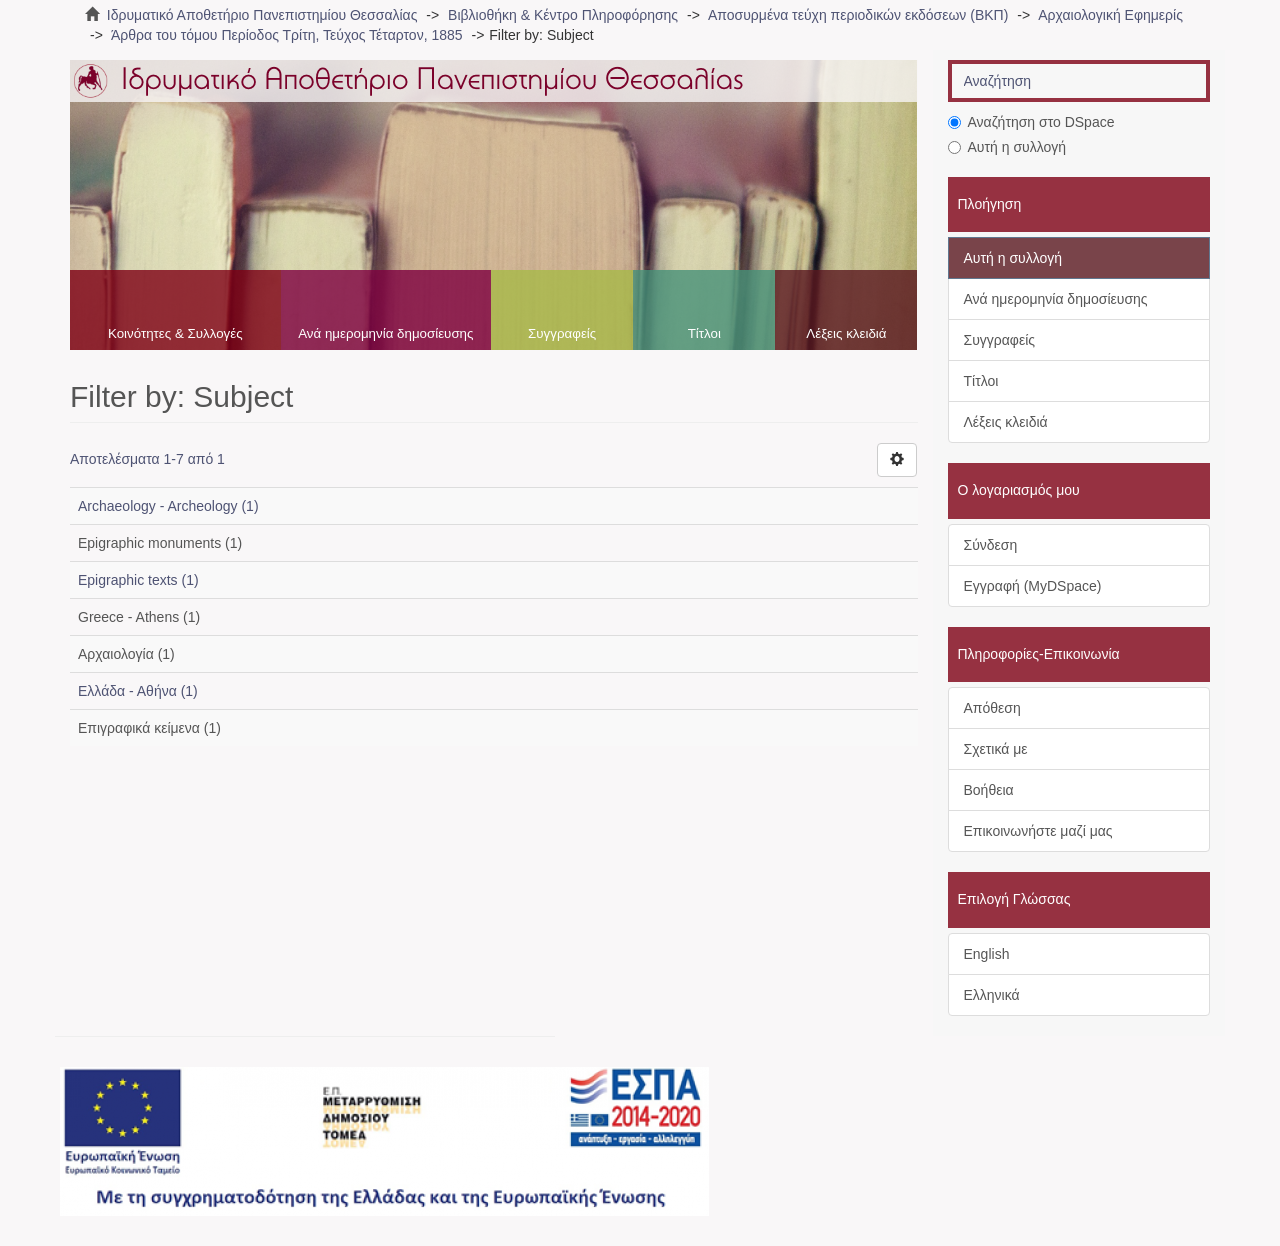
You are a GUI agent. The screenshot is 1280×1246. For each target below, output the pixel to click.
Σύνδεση (991, 545)
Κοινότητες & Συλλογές (175, 333)
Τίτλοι (704, 333)
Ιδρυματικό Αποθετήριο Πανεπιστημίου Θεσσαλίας (262, 15)
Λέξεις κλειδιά (846, 333)
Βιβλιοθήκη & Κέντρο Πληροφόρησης (563, 15)
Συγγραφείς (562, 333)
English (987, 954)
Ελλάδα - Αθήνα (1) (138, 691)
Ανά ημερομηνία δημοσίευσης (385, 333)
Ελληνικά (992, 995)
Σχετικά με (996, 749)
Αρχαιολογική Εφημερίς (1110, 15)
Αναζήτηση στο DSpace (1031, 122)
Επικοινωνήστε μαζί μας (1038, 831)
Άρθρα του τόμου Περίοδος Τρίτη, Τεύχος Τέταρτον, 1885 (287, 35)
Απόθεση (992, 708)
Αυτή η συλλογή (1007, 147)
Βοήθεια (989, 790)
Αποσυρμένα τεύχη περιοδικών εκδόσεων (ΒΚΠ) (858, 15)
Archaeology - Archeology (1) (168, 506)
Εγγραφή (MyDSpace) (1033, 586)
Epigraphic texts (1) (138, 580)
